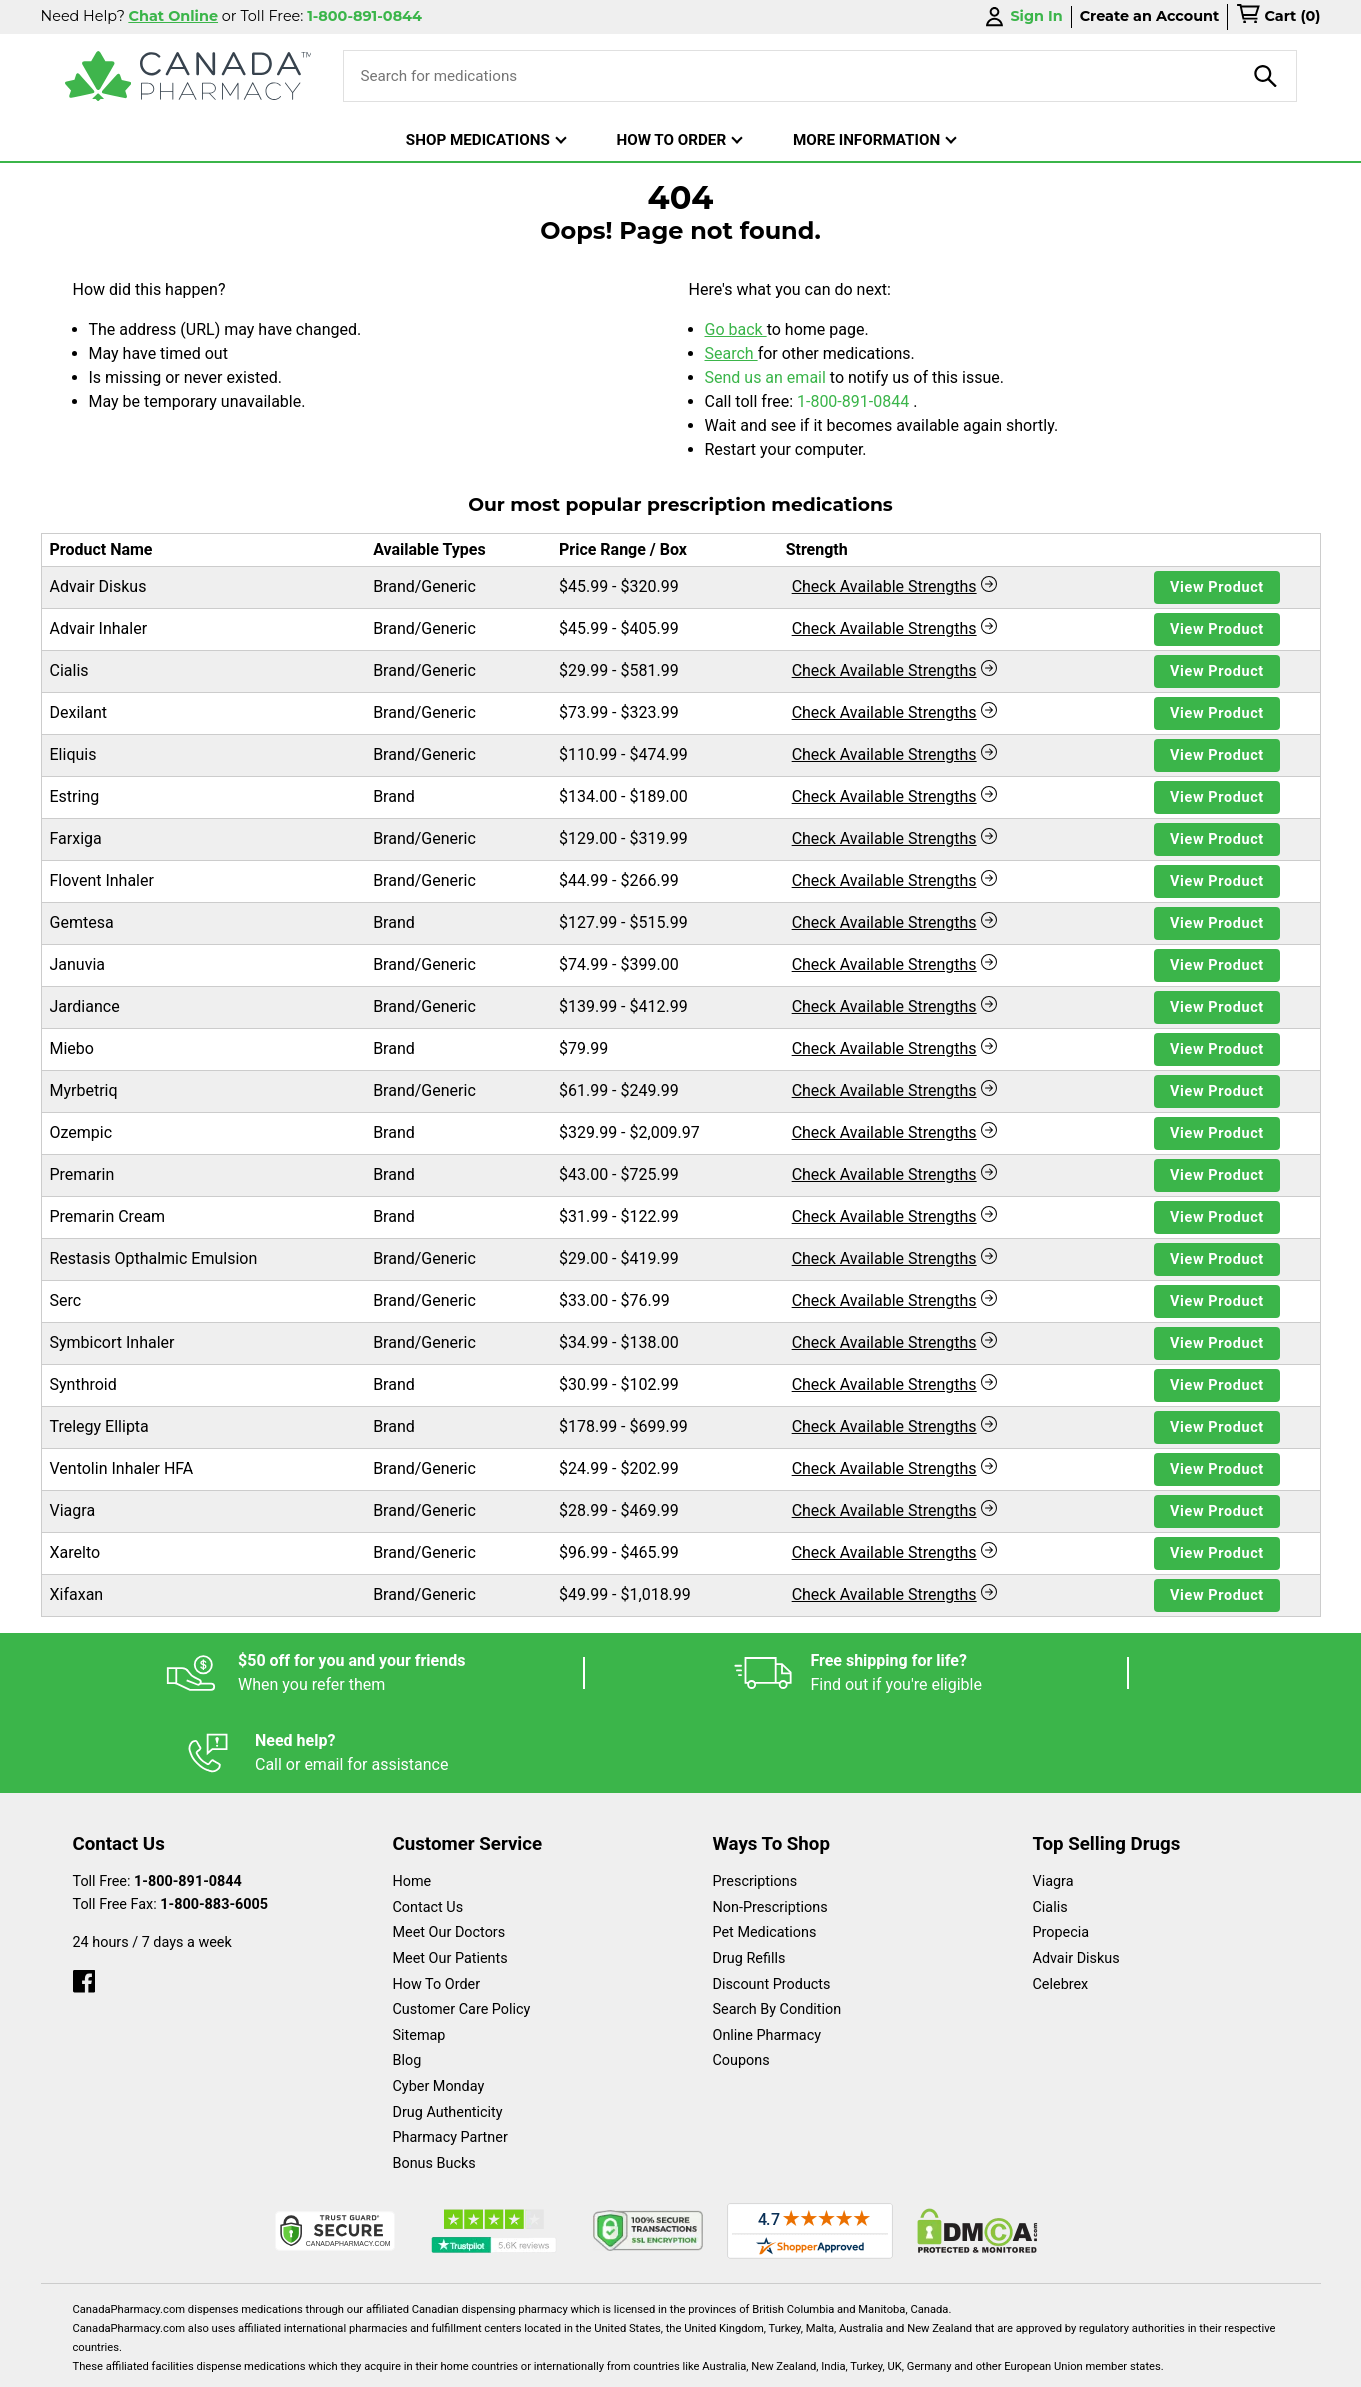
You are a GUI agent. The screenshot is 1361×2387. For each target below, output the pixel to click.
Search (731, 353)
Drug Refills (749, 1878)
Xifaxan (77, 1594)
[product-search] (1266, 76)
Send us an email (767, 377)
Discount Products (772, 1904)
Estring (75, 796)
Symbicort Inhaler (112, 1342)
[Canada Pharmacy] (188, 76)
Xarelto (75, 1552)
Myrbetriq (84, 1090)
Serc (66, 1300)
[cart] (1278, 17)
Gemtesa (82, 922)
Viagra (73, 1510)
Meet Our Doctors (449, 1852)
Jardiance (85, 1006)
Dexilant (78, 712)
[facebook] (84, 1896)
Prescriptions (755, 1801)
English (740, 2361)
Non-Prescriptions (770, 1827)
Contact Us (428, 1827)
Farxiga (76, 838)
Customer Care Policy (462, 1929)
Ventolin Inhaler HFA (122, 1468)
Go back (736, 329)
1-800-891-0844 (855, 401)
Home (412, 1801)
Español (655, 2361)
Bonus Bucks (434, 2083)
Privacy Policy (984, 2361)
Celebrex (1061, 1904)
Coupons (741, 1980)
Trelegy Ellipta (99, 1426)
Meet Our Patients (450, 1878)
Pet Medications (765, 1852)
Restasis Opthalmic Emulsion (154, 1258)
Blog (407, 1980)
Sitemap (419, 1955)
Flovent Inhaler (102, 880)
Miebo (72, 1048)
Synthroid (83, 1384)
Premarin (82, 1174)
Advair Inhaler (99, 628)
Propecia (1061, 1852)
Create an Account (1150, 16)
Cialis (69, 670)
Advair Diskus (98, 586)
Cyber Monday (439, 2006)
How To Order (437, 1904)
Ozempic (81, 1132)
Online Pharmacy (767, 1955)
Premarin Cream (108, 1216)
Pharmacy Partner (450, 2057)
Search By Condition (777, 1929)
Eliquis (73, 754)
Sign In (1022, 16)
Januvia (78, 964)
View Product (1217, 587)
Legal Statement (851, 2361)
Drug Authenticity (448, 2032)
